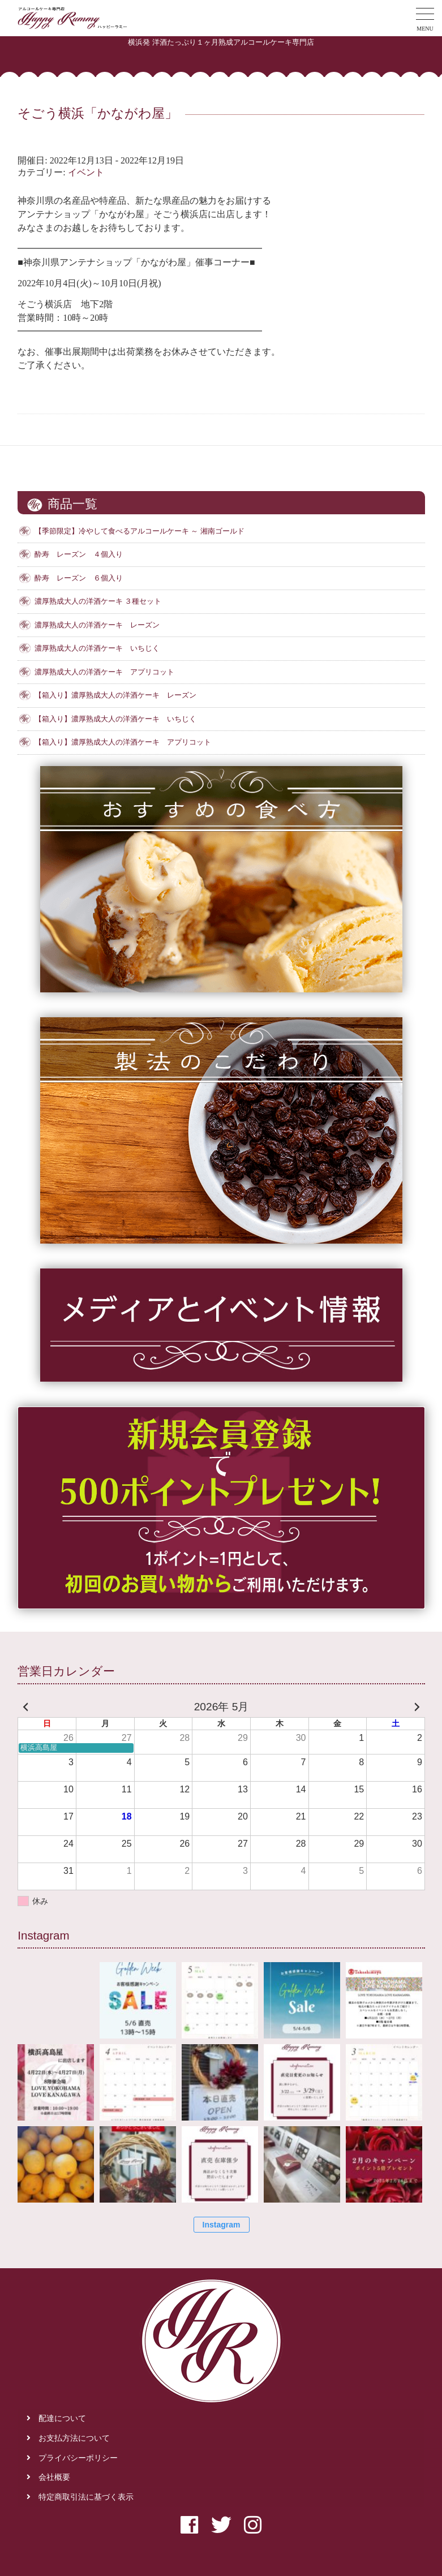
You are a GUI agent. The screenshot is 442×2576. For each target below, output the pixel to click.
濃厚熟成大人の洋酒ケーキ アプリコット (104, 672)
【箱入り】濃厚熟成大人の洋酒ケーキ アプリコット (123, 742)
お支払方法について (74, 2438)
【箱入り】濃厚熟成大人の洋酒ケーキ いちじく (115, 719)
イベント (86, 172)
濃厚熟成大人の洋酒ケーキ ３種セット (98, 601)
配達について (62, 2418)
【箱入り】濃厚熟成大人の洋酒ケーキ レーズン (115, 695)
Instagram (222, 2224)
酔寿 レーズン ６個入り (79, 578)
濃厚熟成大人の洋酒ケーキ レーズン (97, 625)
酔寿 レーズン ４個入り (79, 554)
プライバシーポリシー (78, 2458)
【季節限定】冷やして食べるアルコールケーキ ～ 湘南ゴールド (139, 531)
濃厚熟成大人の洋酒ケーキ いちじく (97, 648)
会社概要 (54, 2477)
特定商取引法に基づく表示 (86, 2497)
